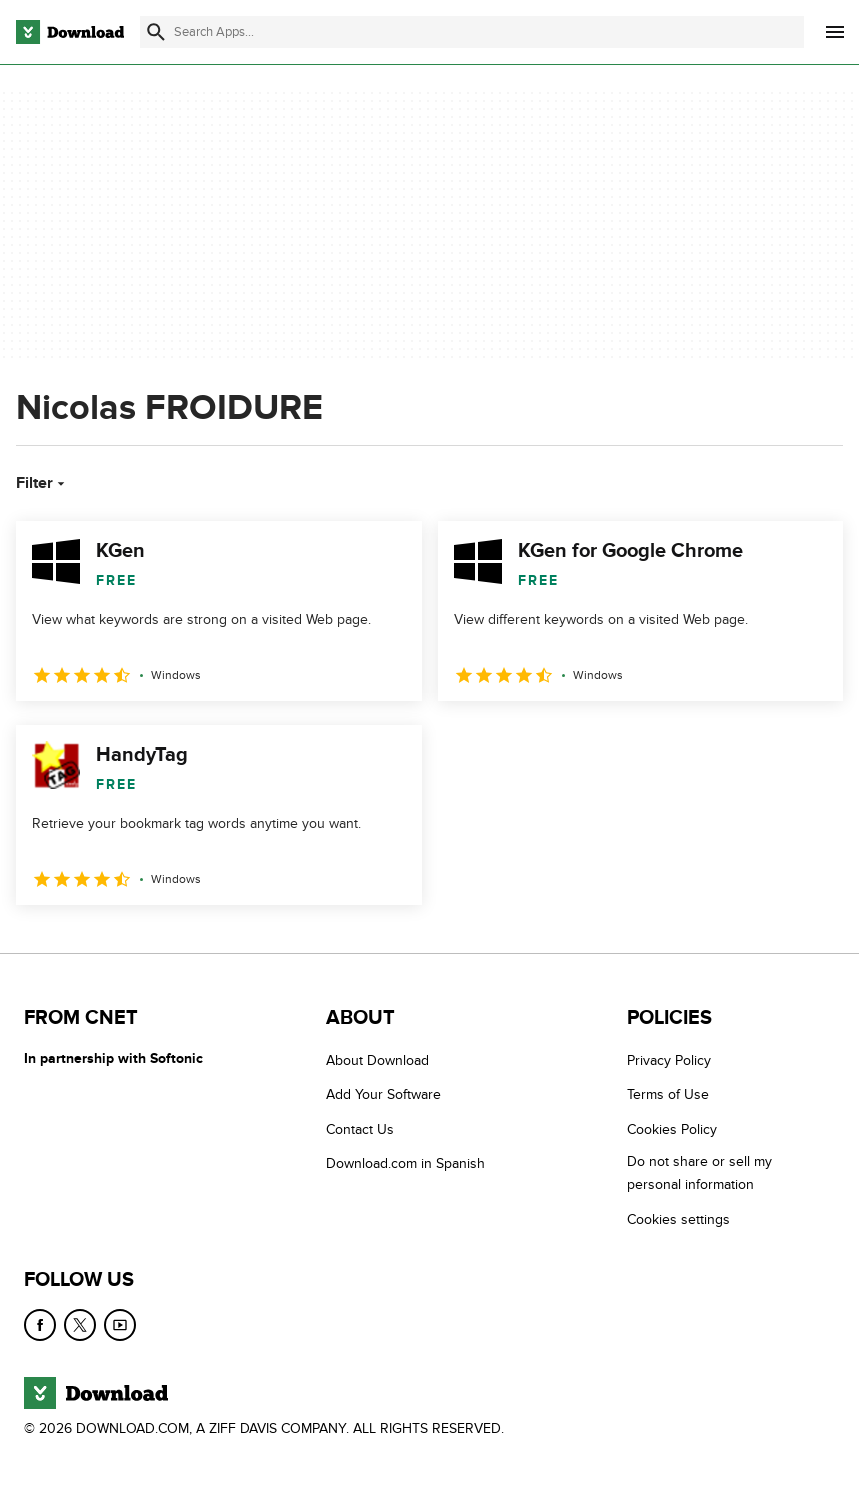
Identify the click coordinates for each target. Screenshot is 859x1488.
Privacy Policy (669, 1060)
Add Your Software (383, 1094)
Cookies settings (678, 1218)
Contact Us (360, 1129)
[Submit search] (156, 32)
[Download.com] (70, 32)
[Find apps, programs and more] (472, 32)
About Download (377, 1060)
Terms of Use (668, 1094)
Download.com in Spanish (405, 1163)
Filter (42, 483)
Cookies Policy (672, 1129)
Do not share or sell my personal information (699, 1173)
